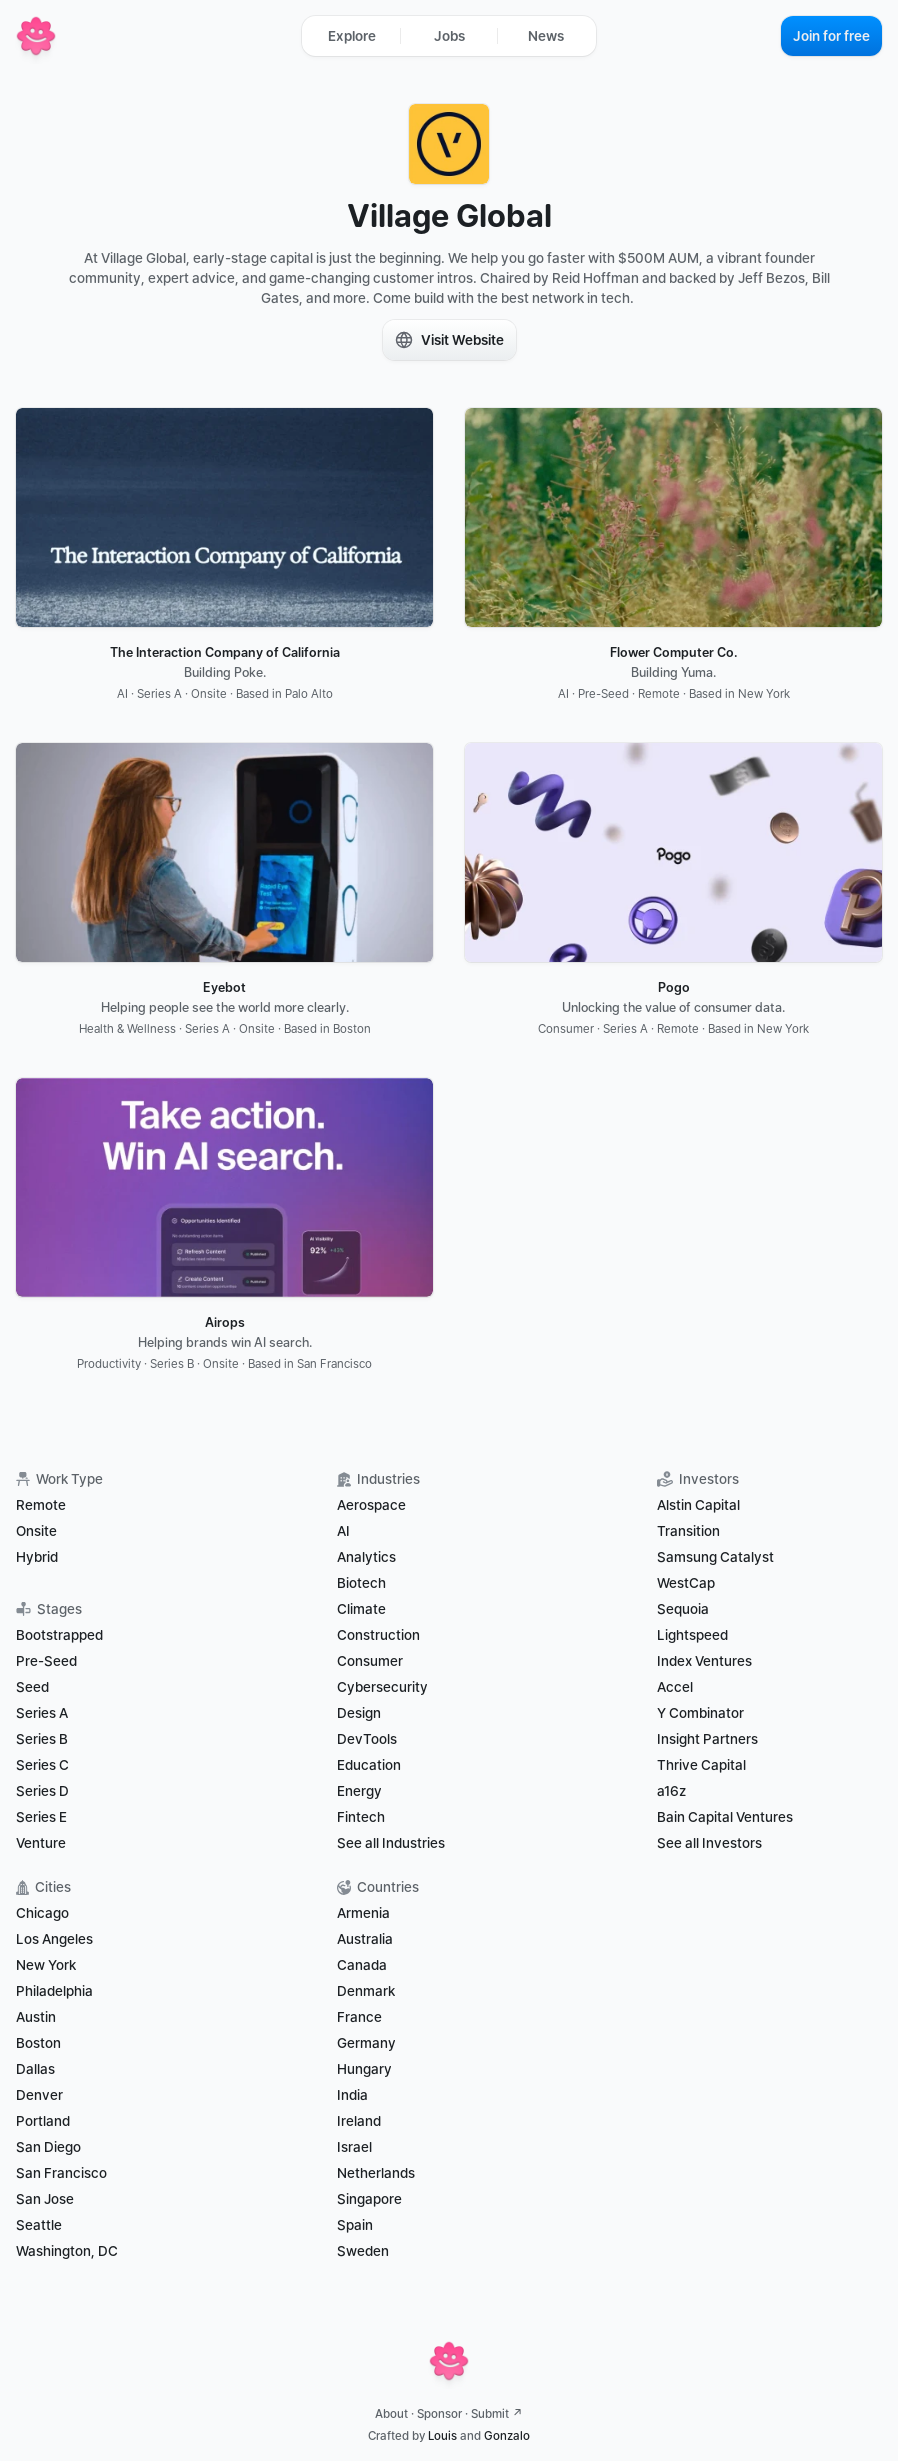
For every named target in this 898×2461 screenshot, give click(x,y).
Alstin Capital (698, 1505)
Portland (43, 2121)
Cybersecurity (382, 1687)
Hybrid (37, 1557)
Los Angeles (54, 1939)
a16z (671, 1791)
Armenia (363, 1913)
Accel (675, 1687)
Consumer (370, 1661)
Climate (361, 1609)
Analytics (366, 1557)
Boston (38, 2043)
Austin (36, 2017)
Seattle (39, 2225)
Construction (378, 1635)
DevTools (367, 1739)
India (352, 2095)
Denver (39, 2095)
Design (359, 1713)
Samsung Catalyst (715, 1557)
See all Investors (709, 1843)
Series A (42, 1713)
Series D (42, 1791)
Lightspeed (692, 1635)
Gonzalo (507, 2436)
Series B (42, 1739)
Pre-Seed (46, 1661)
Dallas (35, 2069)
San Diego (48, 2147)
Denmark (366, 1991)
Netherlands (376, 2173)
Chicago (42, 1913)
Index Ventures (704, 1661)
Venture (41, 1843)
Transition (688, 1531)
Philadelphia (54, 1991)
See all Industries (391, 1843)
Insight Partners (707, 1739)
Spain (355, 2225)
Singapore (369, 2199)
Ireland (359, 2121)
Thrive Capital (701, 1765)
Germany (366, 2043)
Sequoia (683, 1609)
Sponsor (439, 2414)
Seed (32, 1687)
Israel (354, 2147)
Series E (41, 1817)
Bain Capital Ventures (725, 1817)
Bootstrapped (59, 1635)
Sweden (363, 2251)
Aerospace (371, 1505)
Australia (365, 1939)
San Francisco (61, 2173)
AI (343, 1531)
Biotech (361, 1583)
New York (46, 1965)
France (359, 2017)
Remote (41, 1505)
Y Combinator (700, 1713)
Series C (42, 1765)
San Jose (45, 2199)
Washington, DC (67, 2251)
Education (369, 1765)
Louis (442, 2436)
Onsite (36, 1531)
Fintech (361, 1817)
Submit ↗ (497, 2414)
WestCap (686, 1583)
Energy (359, 1791)
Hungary (364, 2069)
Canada (362, 1965)
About (391, 2414)
